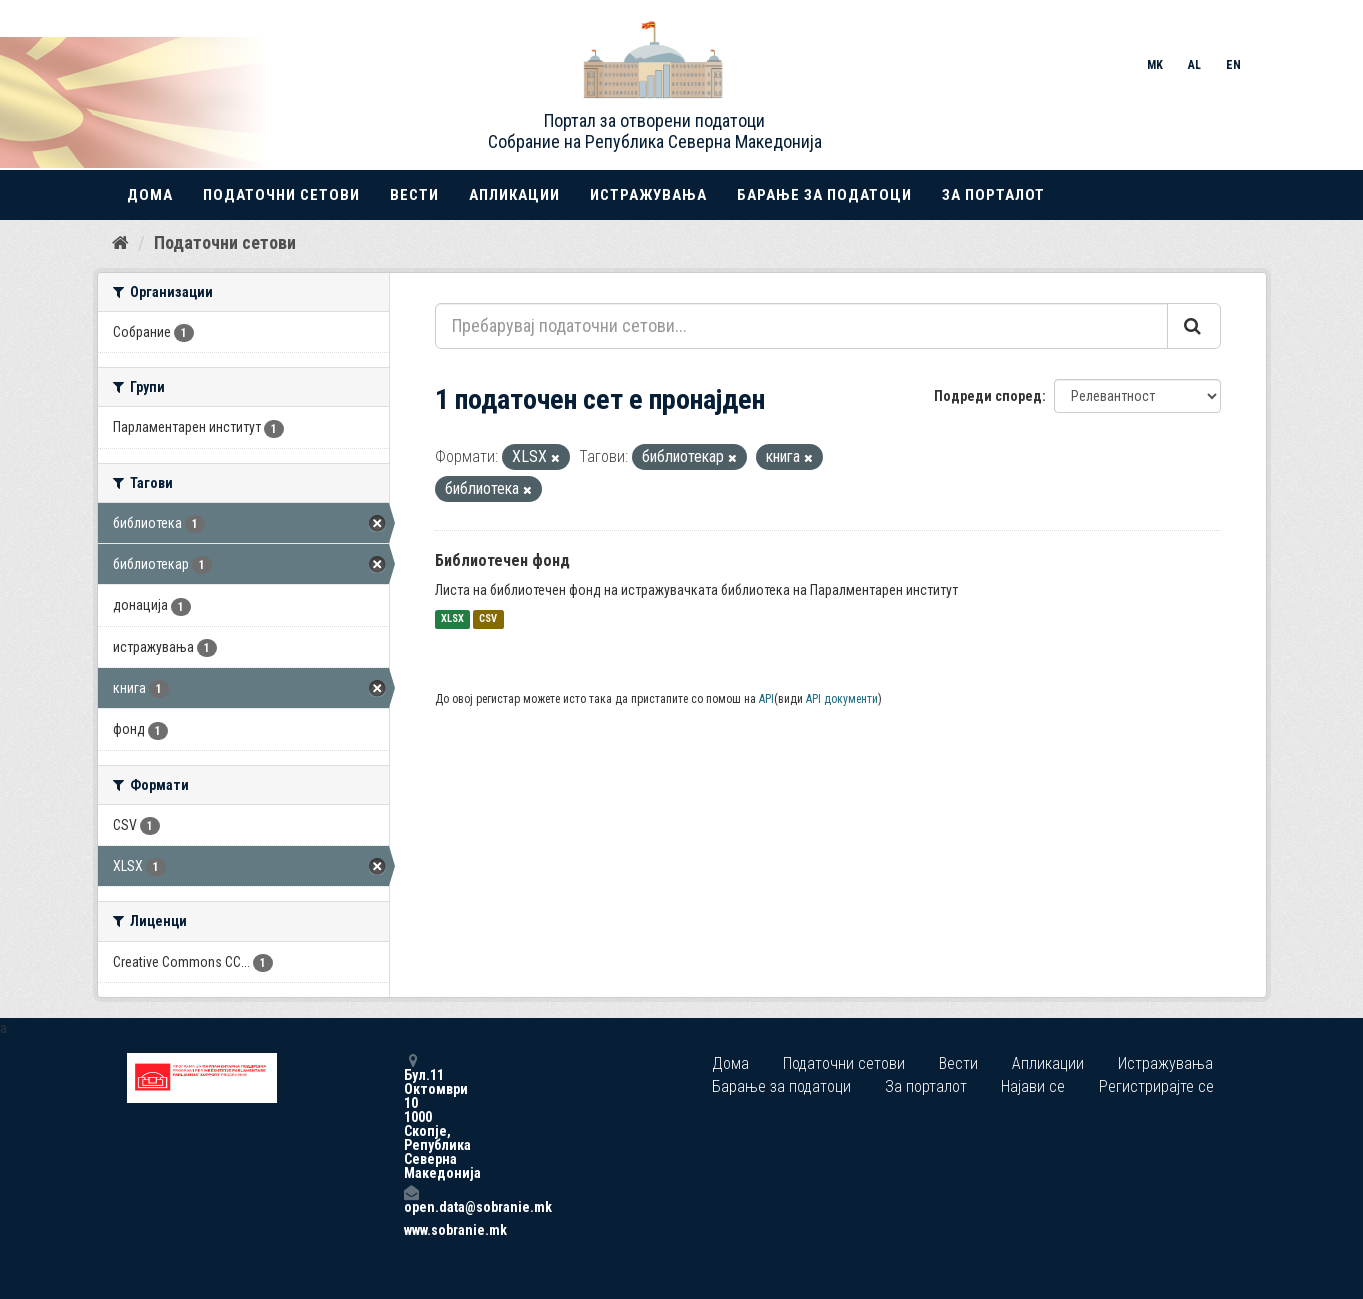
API (766, 699)
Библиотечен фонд (502, 560)
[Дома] (120, 243)
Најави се (1033, 1086)
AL (1194, 65)
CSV (488, 619)
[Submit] (1194, 326)
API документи (842, 699)
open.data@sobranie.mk (411, 1199)
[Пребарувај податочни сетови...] (801, 326)
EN (1233, 65)
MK (1155, 65)
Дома (150, 195)
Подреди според (988, 396)
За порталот (993, 195)
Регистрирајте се (1156, 1086)
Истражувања (648, 195)
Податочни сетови (281, 195)
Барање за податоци (824, 195)
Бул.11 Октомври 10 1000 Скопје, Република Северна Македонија (411, 1116)
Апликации (514, 195)
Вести (414, 195)
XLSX (452, 619)
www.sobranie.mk (411, 1230)
